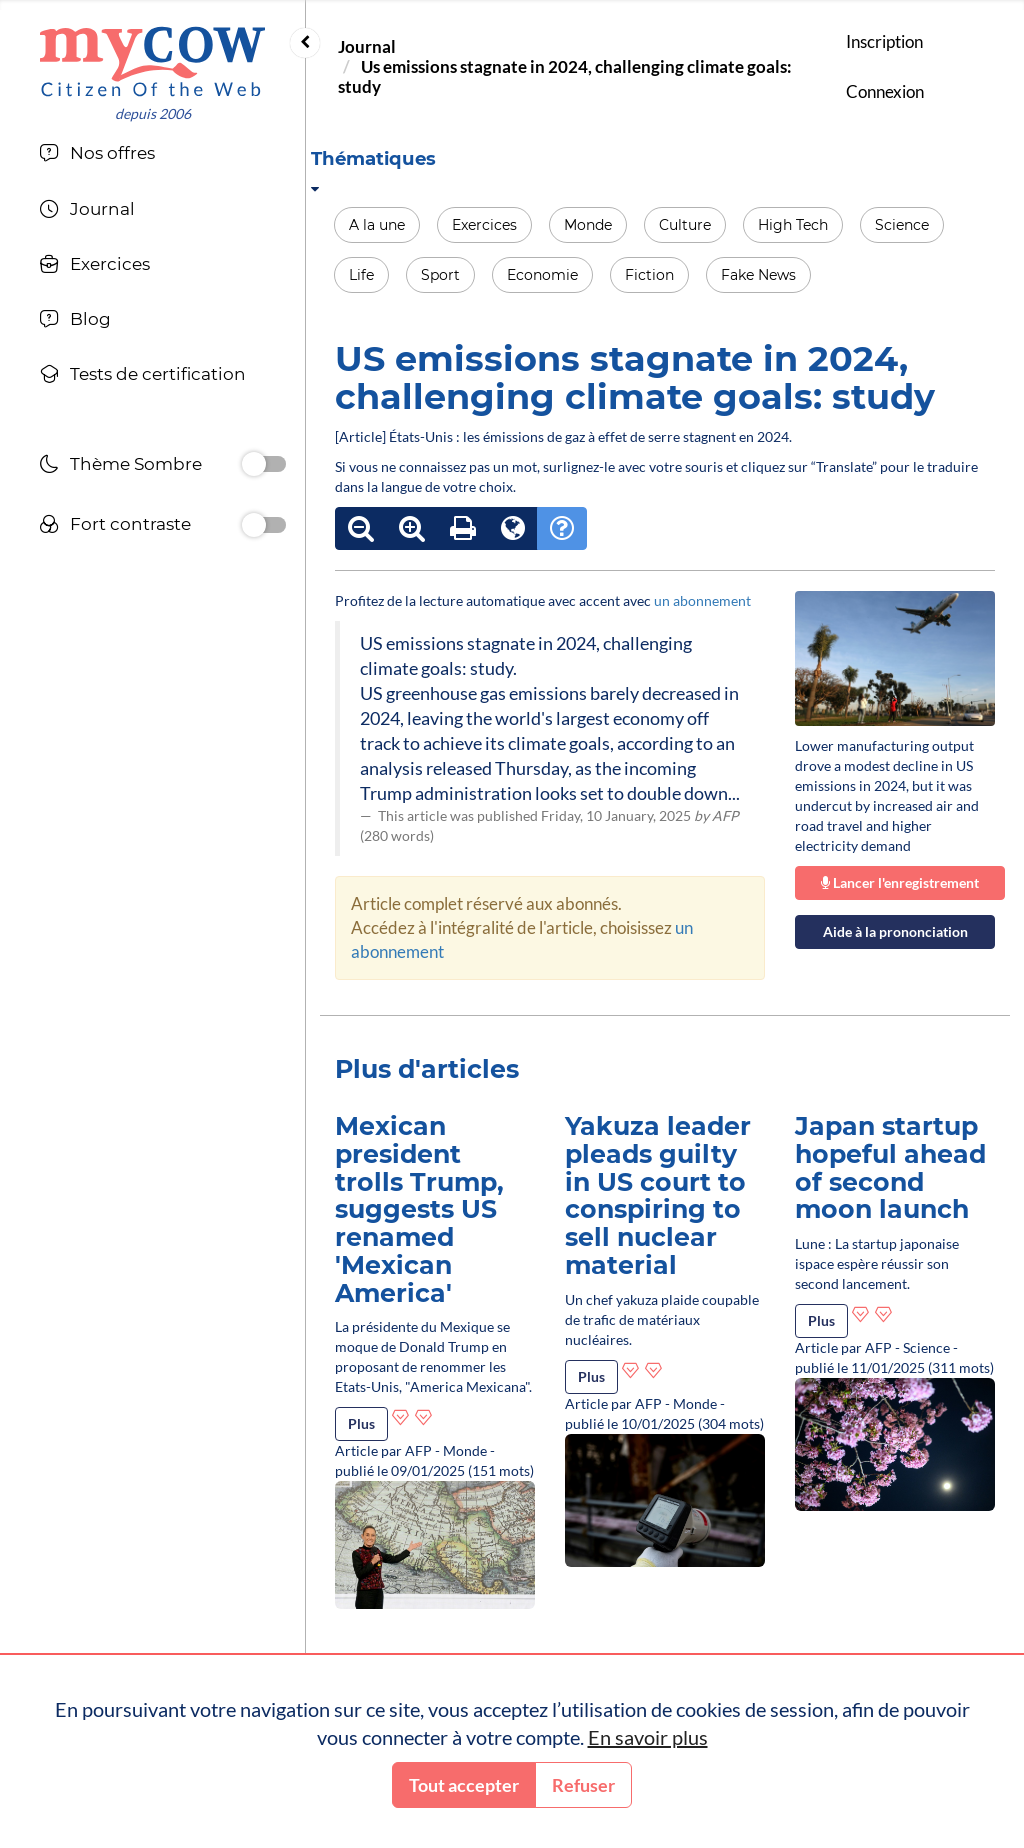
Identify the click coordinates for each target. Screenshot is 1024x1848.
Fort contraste (115, 526)
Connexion (885, 91)
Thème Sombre (120, 466)
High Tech (793, 225)
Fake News (758, 275)
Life (361, 275)
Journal (367, 46)
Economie (542, 275)
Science (902, 225)
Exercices (484, 225)
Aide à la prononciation (895, 931)
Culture (685, 225)
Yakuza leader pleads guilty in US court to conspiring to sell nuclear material (658, 1195)
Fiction (649, 275)
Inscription (884, 41)
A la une (377, 225)
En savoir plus (648, 1737)
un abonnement (702, 600)
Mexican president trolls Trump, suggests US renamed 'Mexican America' (419, 1209)
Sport (440, 275)
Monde (588, 225)
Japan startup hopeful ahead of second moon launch (890, 1167)
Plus (361, 1423)
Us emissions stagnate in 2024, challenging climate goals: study (565, 76)
